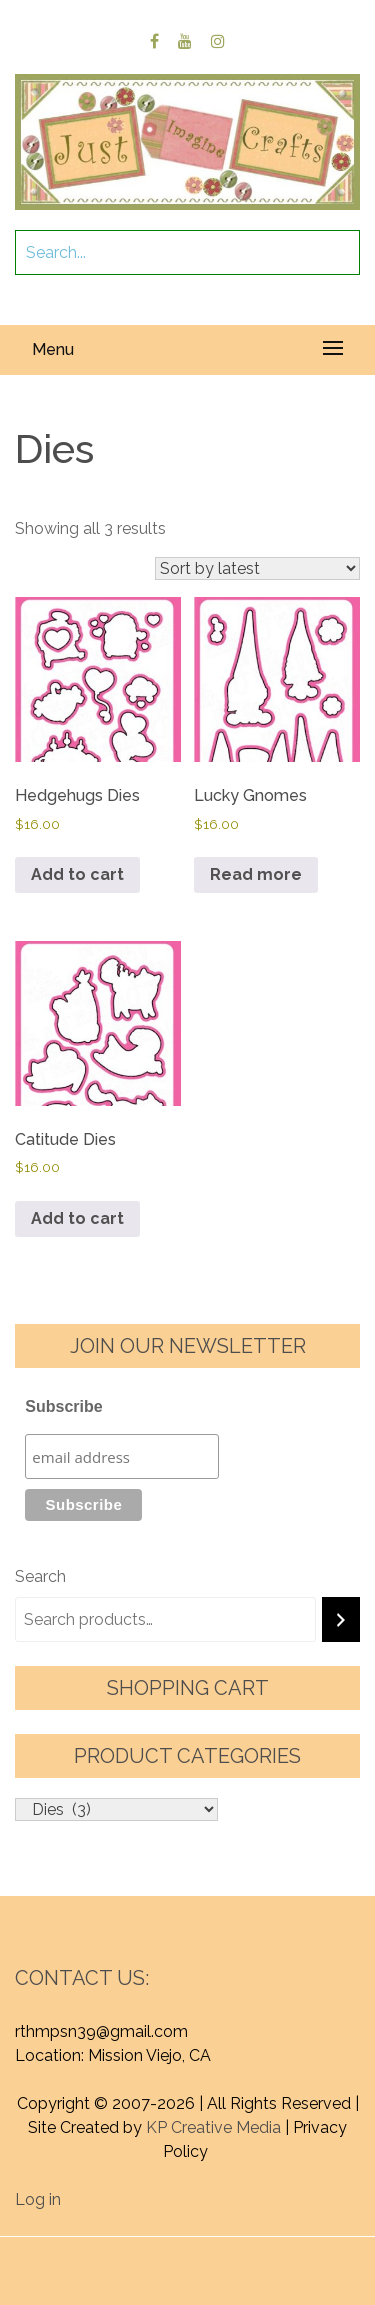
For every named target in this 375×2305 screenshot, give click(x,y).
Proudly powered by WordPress (151, 2248)
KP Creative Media (213, 2127)
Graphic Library (239, 2272)
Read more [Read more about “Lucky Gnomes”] (256, 874)
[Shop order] (257, 568)
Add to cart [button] (77, 874)
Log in (38, 2199)
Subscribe (63, 1406)
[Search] (341, 1619)
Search (40, 1576)
